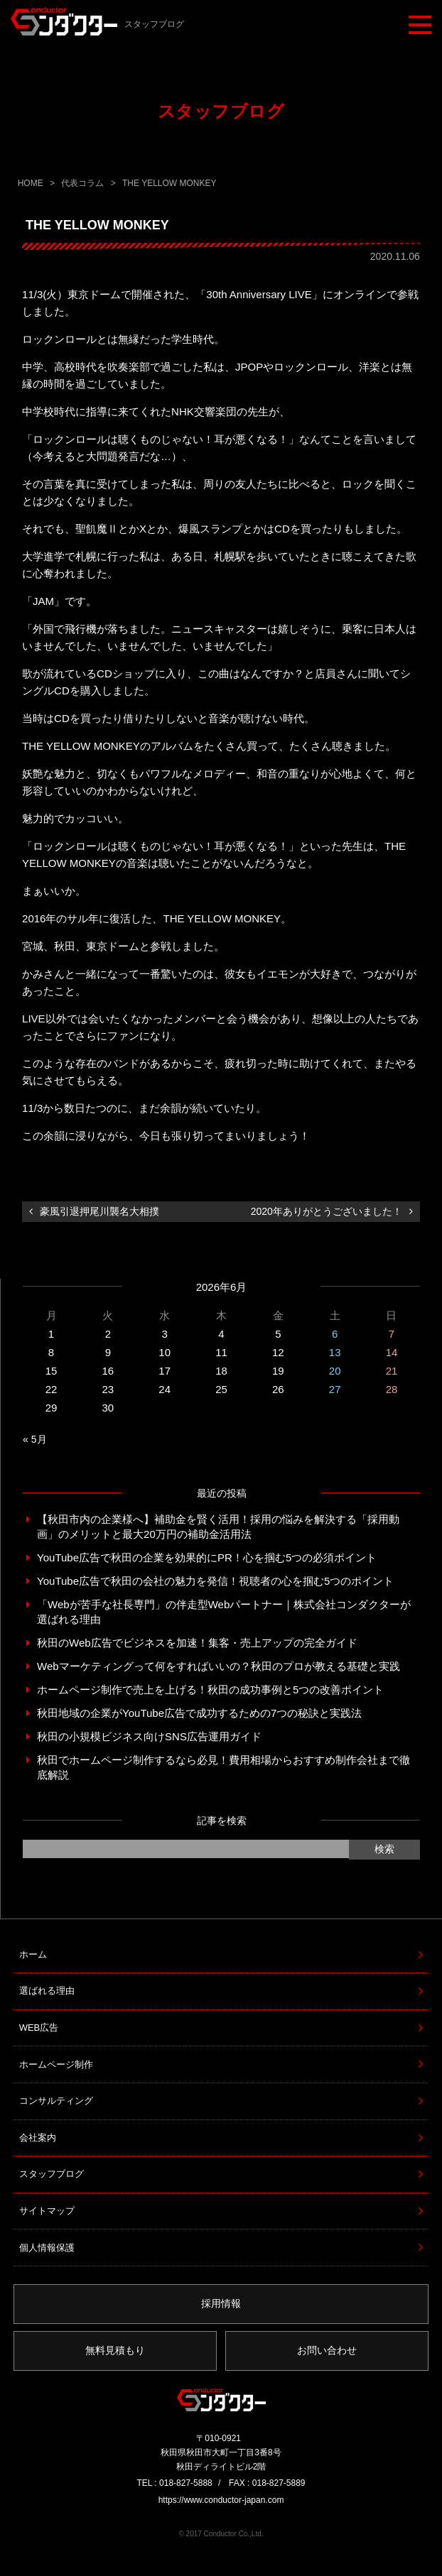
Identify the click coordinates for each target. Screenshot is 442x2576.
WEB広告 (39, 2027)
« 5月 (34, 1439)
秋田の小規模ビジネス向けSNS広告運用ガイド (149, 1736)
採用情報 (221, 2303)
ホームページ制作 (56, 2064)
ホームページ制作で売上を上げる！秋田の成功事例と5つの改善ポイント (210, 1689)
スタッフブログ (51, 2173)
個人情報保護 (47, 2247)
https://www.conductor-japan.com (221, 2500)
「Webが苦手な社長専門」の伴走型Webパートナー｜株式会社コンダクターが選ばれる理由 (224, 1611)
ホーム (33, 1954)
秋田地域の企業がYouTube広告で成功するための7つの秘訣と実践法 (199, 1713)
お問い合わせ (327, 2350)
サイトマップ (47, 2210)
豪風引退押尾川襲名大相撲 (99, 1211)
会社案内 (37, 2137)
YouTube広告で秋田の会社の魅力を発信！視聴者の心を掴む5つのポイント (215, 1581)
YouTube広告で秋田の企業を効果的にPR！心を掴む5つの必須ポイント (207, 1557)
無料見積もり (115, 2350)
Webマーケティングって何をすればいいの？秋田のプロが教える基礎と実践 (218, 1666)
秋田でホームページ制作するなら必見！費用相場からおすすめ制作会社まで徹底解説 (223, 1767)
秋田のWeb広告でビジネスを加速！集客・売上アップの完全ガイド (197, 1643)
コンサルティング (56, 2100)
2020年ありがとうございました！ (326, 1211)
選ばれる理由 (47, 1990)
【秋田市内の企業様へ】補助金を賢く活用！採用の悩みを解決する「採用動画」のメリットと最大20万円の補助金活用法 (218, 1526)
